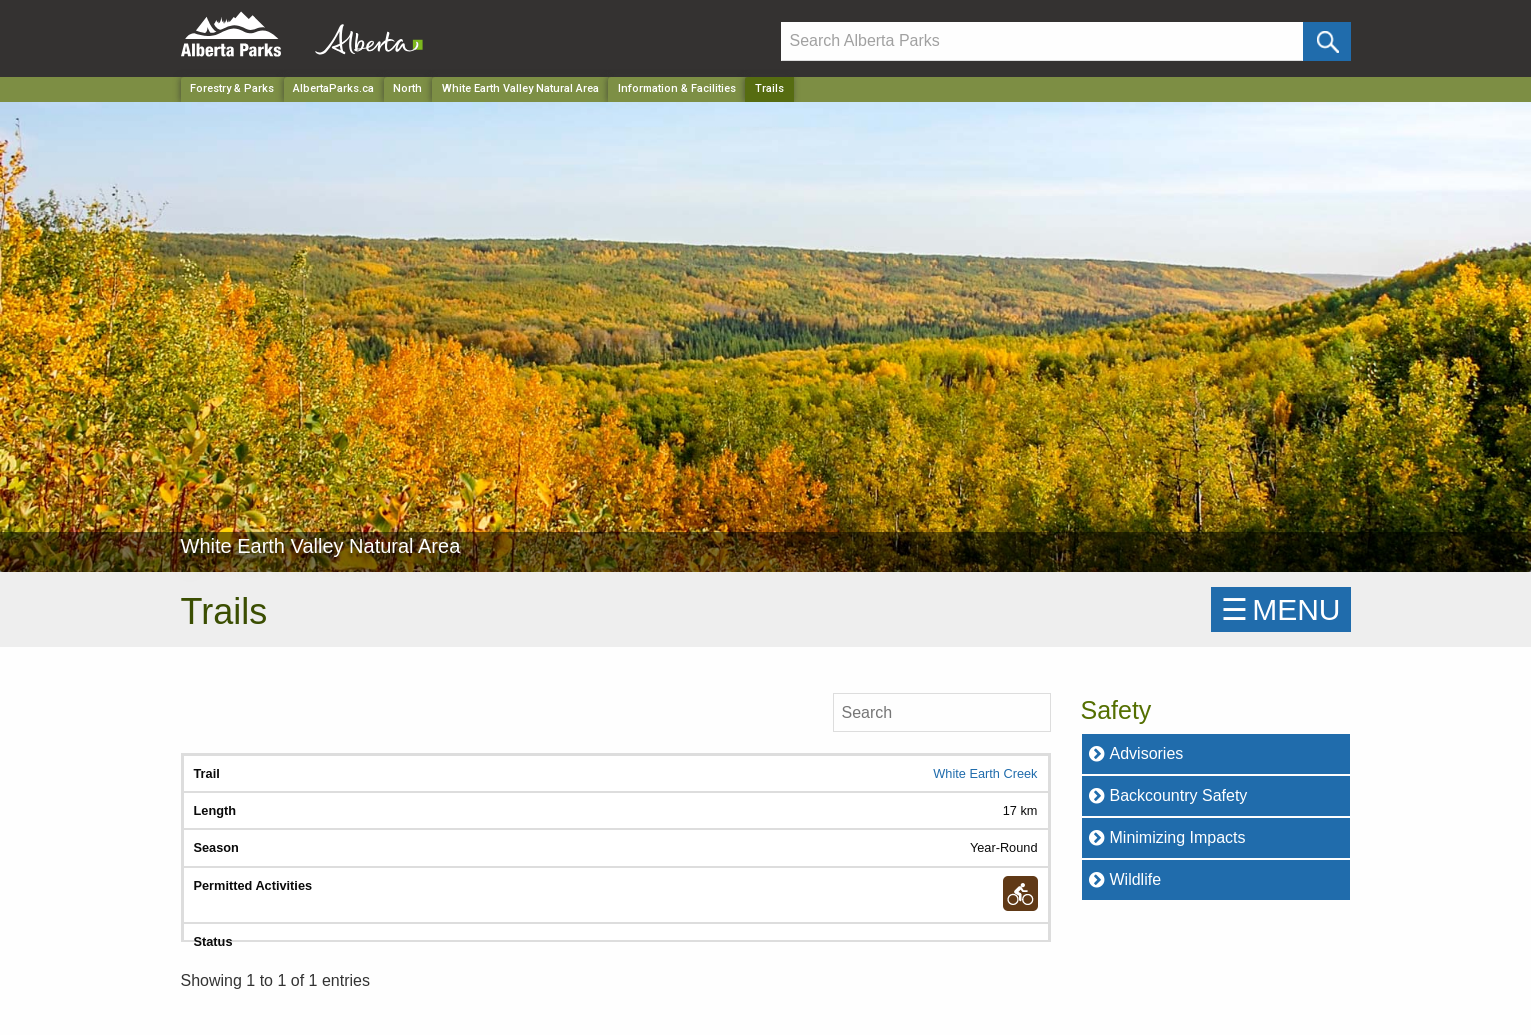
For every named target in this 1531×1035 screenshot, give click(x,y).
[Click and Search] (1326, 41)
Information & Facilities (677, 88)
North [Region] (407, 88)
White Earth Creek (985, 773)
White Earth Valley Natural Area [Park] (520, 88)
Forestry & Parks (232, 88)
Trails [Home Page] (769, 88)
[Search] (1042, 41)
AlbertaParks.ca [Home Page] (333, 88)
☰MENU (1280, 609)
